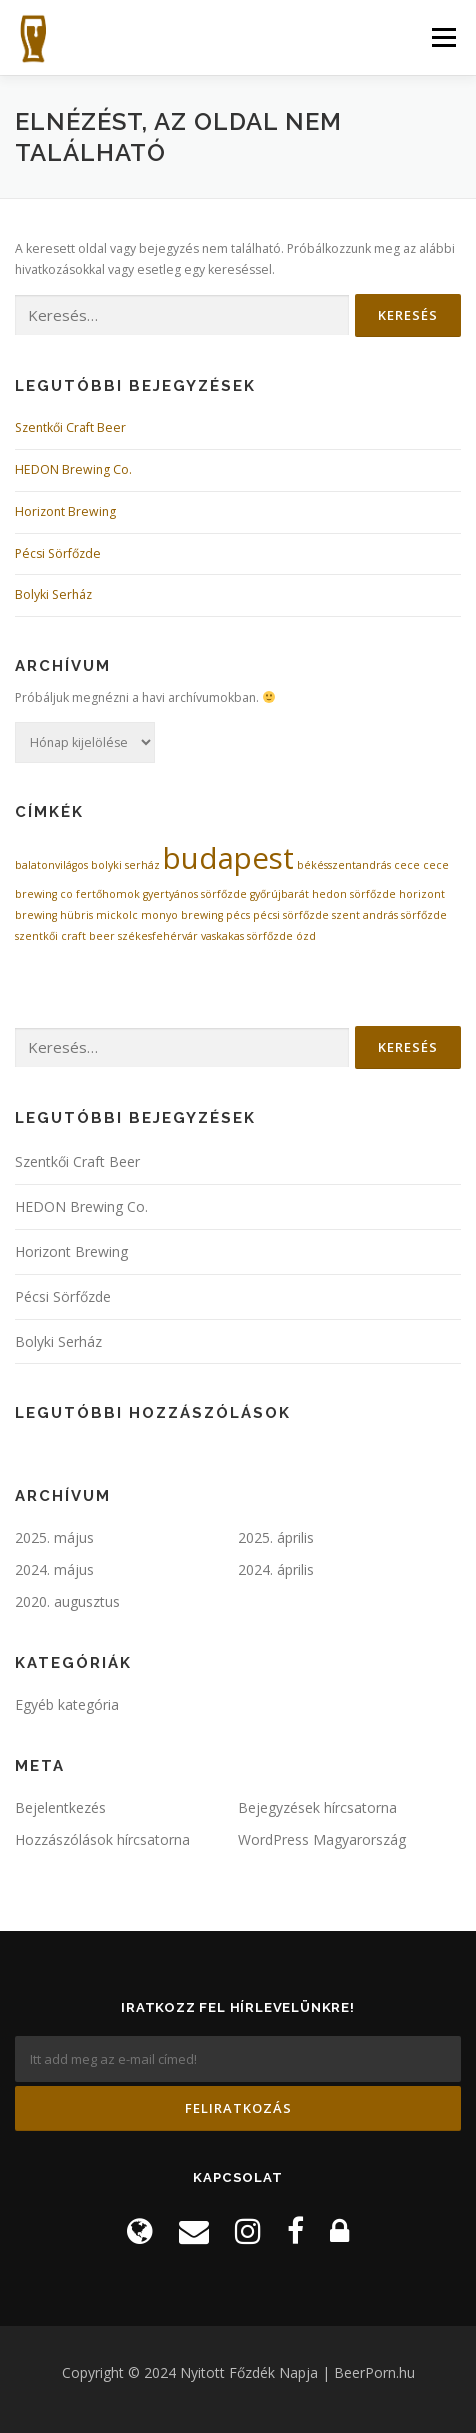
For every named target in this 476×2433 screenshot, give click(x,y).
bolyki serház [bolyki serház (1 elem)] (125, 865)
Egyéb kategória (67, 1704)
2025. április (276, 1537)
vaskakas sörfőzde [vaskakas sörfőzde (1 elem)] (247, 936)
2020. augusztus (67, 1601)
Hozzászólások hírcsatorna (102, 1839)
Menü (442, 37)
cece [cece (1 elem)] (407, 865)
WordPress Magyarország (322, 1839)
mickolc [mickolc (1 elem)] (117, 915)
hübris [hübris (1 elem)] (76, 915)
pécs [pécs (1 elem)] (238, 915)
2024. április (276, 1569)
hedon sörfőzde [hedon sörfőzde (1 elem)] (354, 894)
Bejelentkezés (60, 1807)
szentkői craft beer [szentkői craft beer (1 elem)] (65, 936)
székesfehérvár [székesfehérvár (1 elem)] (158, 936)
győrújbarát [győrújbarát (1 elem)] (279, 894)
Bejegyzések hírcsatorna (317, 1807)
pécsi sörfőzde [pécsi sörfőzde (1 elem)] (291, 915)
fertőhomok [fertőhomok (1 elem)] (108, 894)
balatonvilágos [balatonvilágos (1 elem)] (51, 865)
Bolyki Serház (53, 594)
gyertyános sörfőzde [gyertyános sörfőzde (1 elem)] (195, 894)
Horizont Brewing (65, 511)
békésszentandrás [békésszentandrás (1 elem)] (344, 865)
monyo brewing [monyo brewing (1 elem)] (182, 915)
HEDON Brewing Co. (73, 469)
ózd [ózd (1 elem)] (306, 936)
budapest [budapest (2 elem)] (228, 858)
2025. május (54, 1537)
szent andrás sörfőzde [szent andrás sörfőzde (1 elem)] (389, 915)
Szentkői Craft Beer (70, 427)
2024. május (54, 1569)
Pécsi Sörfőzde (58, 553)
